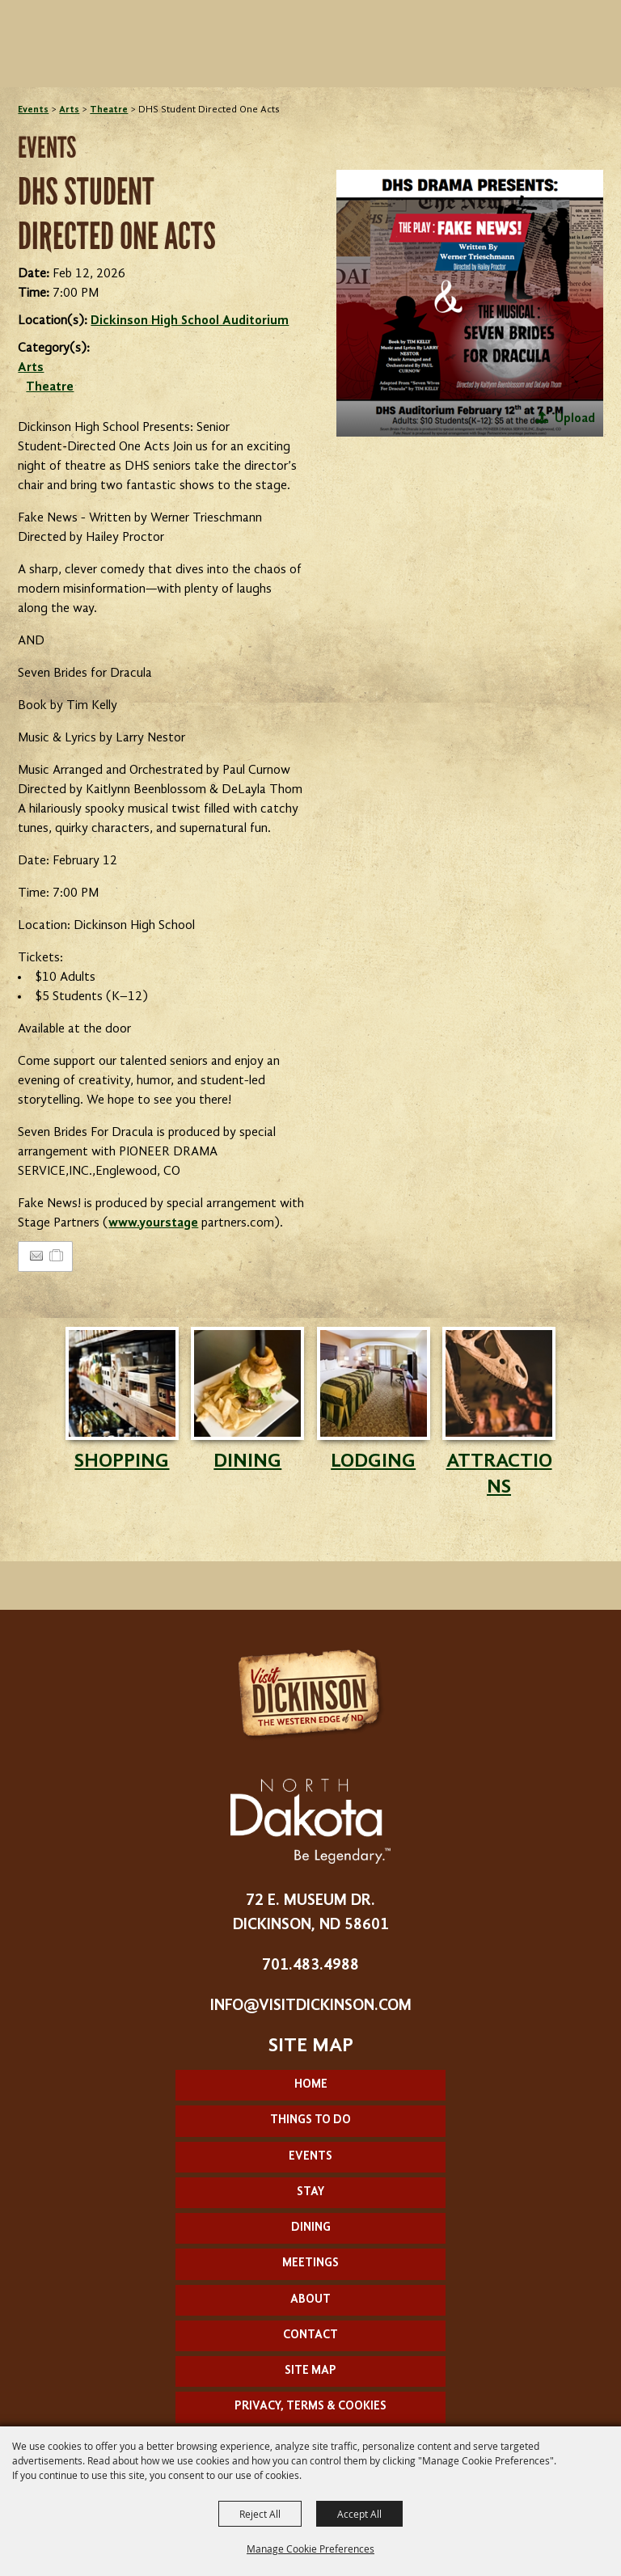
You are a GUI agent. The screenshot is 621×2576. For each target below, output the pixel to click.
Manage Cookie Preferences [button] (310, 2548)
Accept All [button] (359, 2513)
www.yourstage (153, 1223)
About (310, 2300)
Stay (310, 2192)
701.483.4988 (310, 1965)
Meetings (310, 2263)
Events (33, 110)
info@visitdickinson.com (311, 2006)
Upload (575, 418)
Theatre (109, 110)
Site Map (310, 2371)
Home (310, 2085)
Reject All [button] (260, 2513)
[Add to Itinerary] (57, 1256)
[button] (469, 303)
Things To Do (310, 2120)
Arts (69, 110)
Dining (311, 2228)
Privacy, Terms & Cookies (310, 2407)
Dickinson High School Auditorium (190, 321)
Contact (310, 2335)
